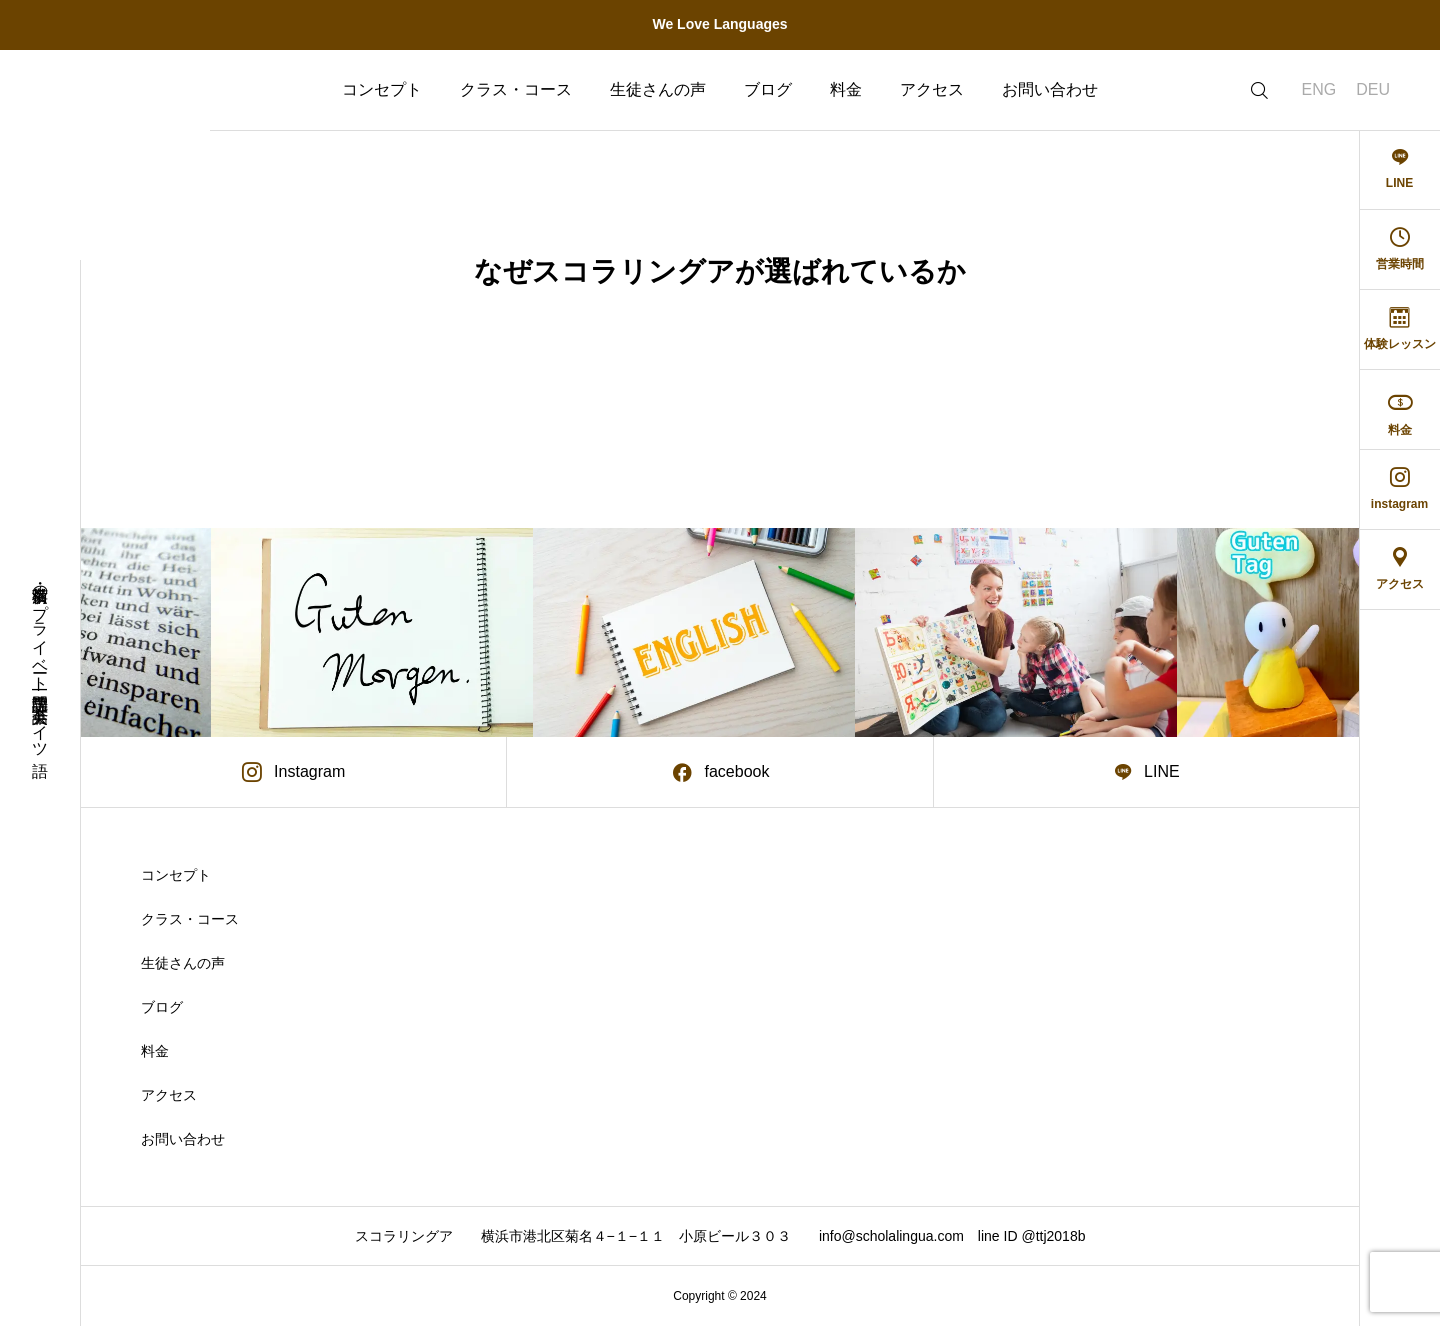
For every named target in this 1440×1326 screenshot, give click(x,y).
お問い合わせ (1050, 89)
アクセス (932, 89)
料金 (846, 89)
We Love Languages (719, 24)
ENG (1319, 89)
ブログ (768, 89)
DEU (1373, 89)
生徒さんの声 (658, 89)
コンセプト (382, 89)
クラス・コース (516, 89)
